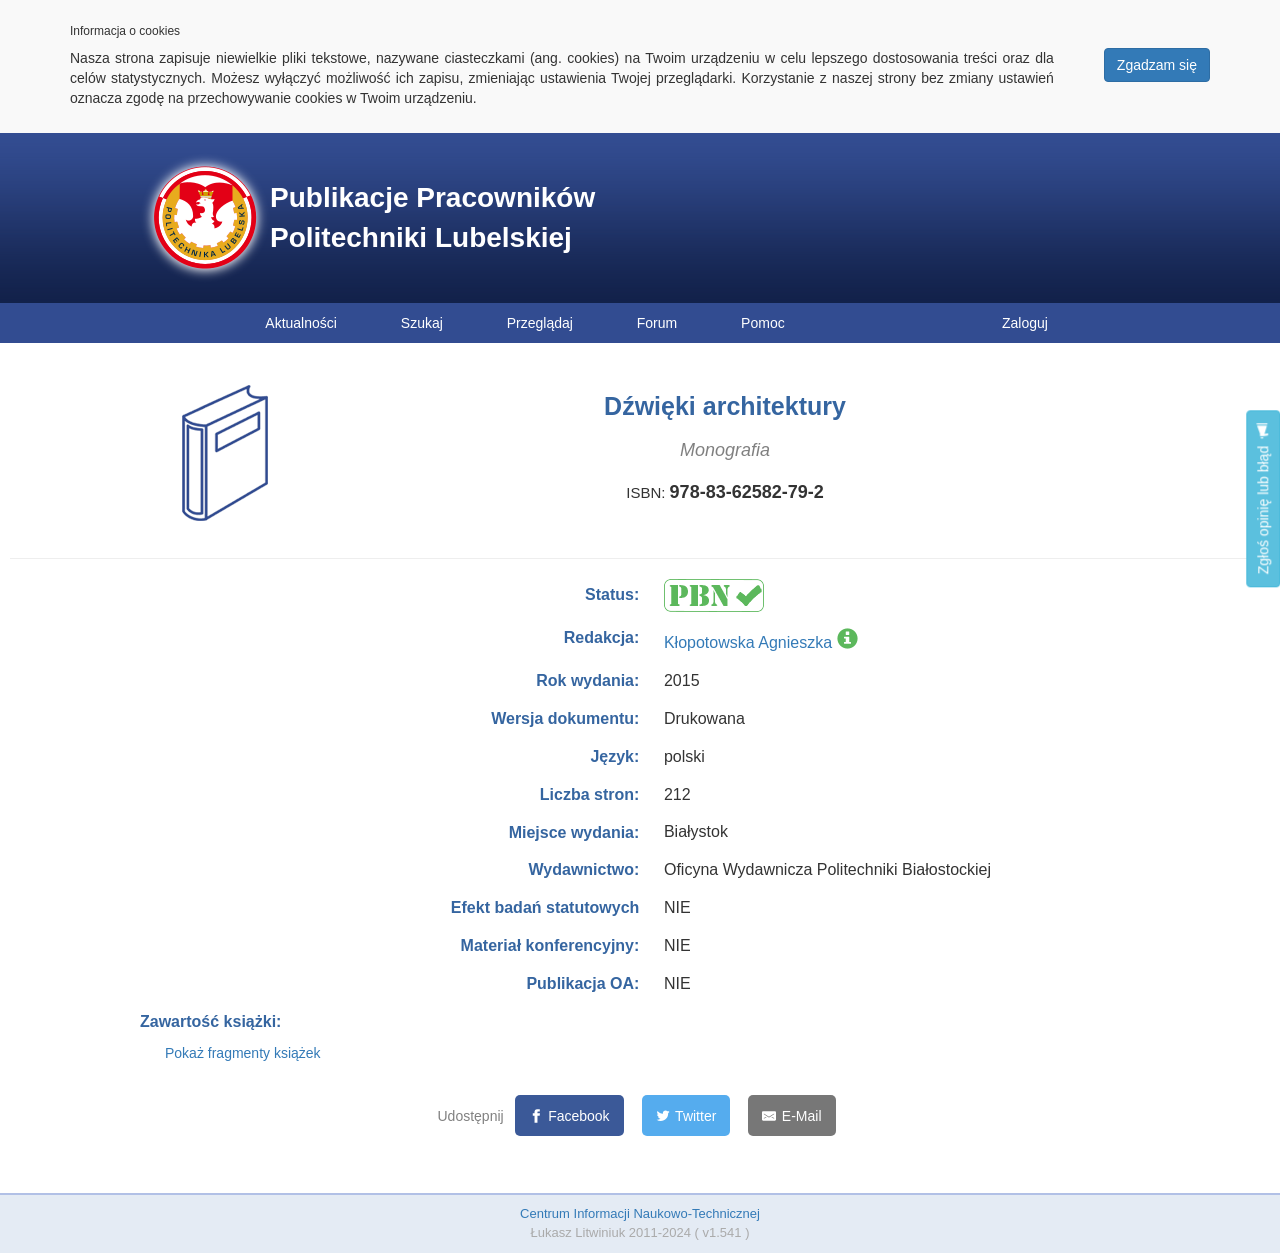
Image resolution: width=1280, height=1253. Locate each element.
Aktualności (301, 323)
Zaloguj (1025, 323)
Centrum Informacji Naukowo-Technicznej (640, 1213)
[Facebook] (569, 1115)
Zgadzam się (1157, 65)
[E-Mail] (791, 1115)
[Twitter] (686, 1115)
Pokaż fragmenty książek (243, 1053)
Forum (657, 323)
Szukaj (422, 323)
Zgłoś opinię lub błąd (1263, 498)
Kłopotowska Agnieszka (748, 642)
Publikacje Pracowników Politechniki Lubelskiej (432, 217)
